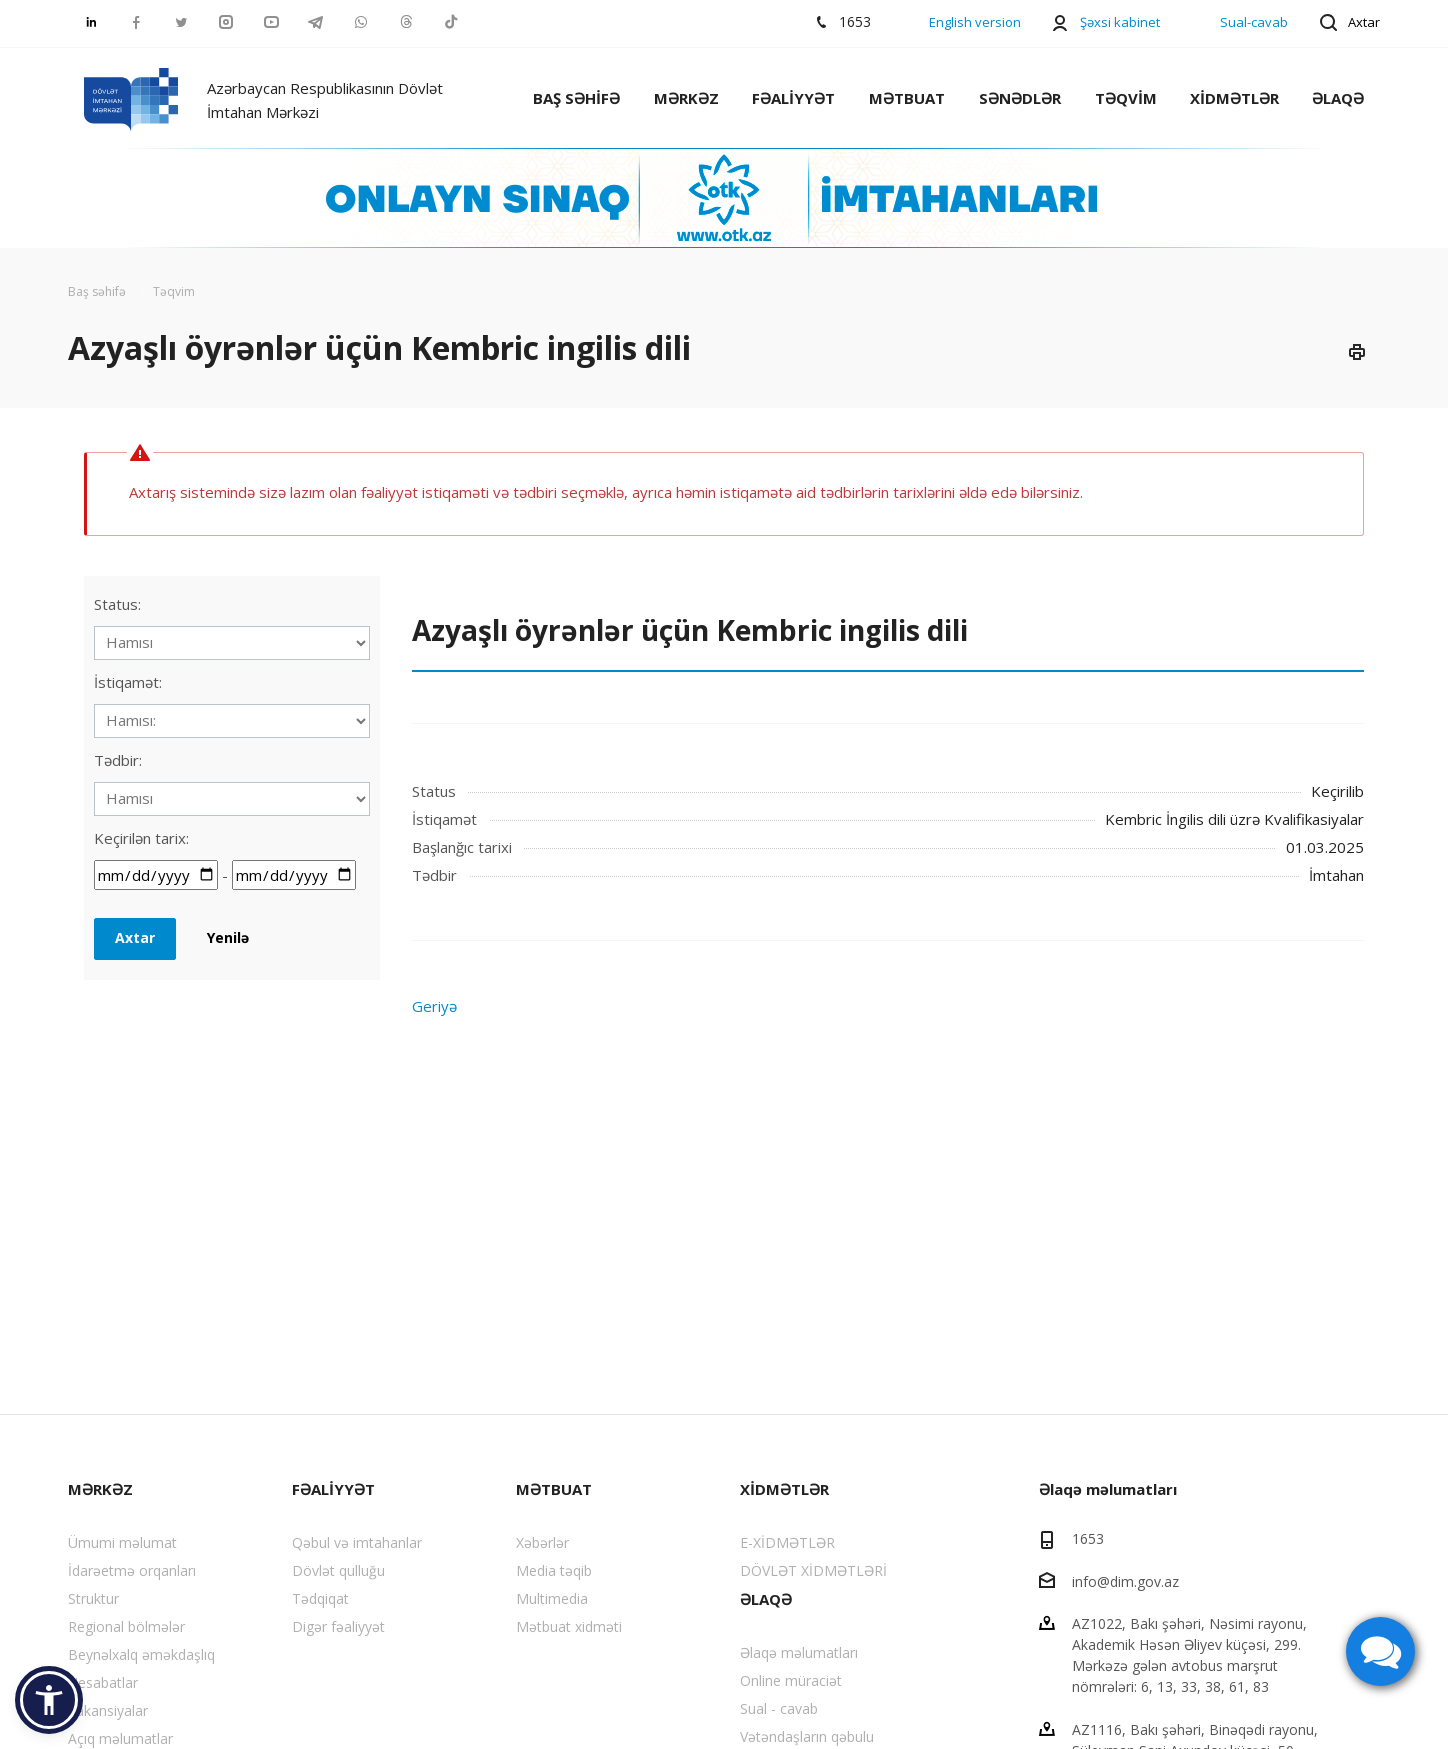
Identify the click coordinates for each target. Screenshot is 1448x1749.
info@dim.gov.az (1125, 1580)
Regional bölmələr (126, 1626)
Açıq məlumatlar (120, 1738)
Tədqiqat (320, 1598)
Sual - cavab (779, 1708)
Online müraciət (791, 1680)
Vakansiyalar (108, 1710)
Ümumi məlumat (122, 1542)
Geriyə (434, 1006)
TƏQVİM (1126, 98)
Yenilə (228, 937)
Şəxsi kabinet (1120, 22)
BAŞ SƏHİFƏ (576, 98)
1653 (1088, 1538)
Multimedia (552, 1598)
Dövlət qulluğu (338, 1570)
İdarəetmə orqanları (132, 1570)
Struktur (93, 1598)
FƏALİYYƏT (793, 98)
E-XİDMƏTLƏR (787, 1542)
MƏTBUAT (907, 98)
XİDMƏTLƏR (1234, 98)
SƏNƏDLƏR (1020, 98)
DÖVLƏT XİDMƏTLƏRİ (813, 1570)
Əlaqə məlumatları (799, 1652)
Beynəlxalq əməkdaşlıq (141, 1654)
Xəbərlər (542, 1542)
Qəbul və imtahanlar (357, 1542)
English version (975, 22)
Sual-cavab (1254, 22)
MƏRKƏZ (686, 98)
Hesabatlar (103, 1682)
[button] (49, 1700)
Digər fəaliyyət (338, 1626)
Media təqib (554, 1570)
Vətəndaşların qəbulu (807, 1736)
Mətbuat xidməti (569, 1626)
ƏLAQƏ (1338, 98)
